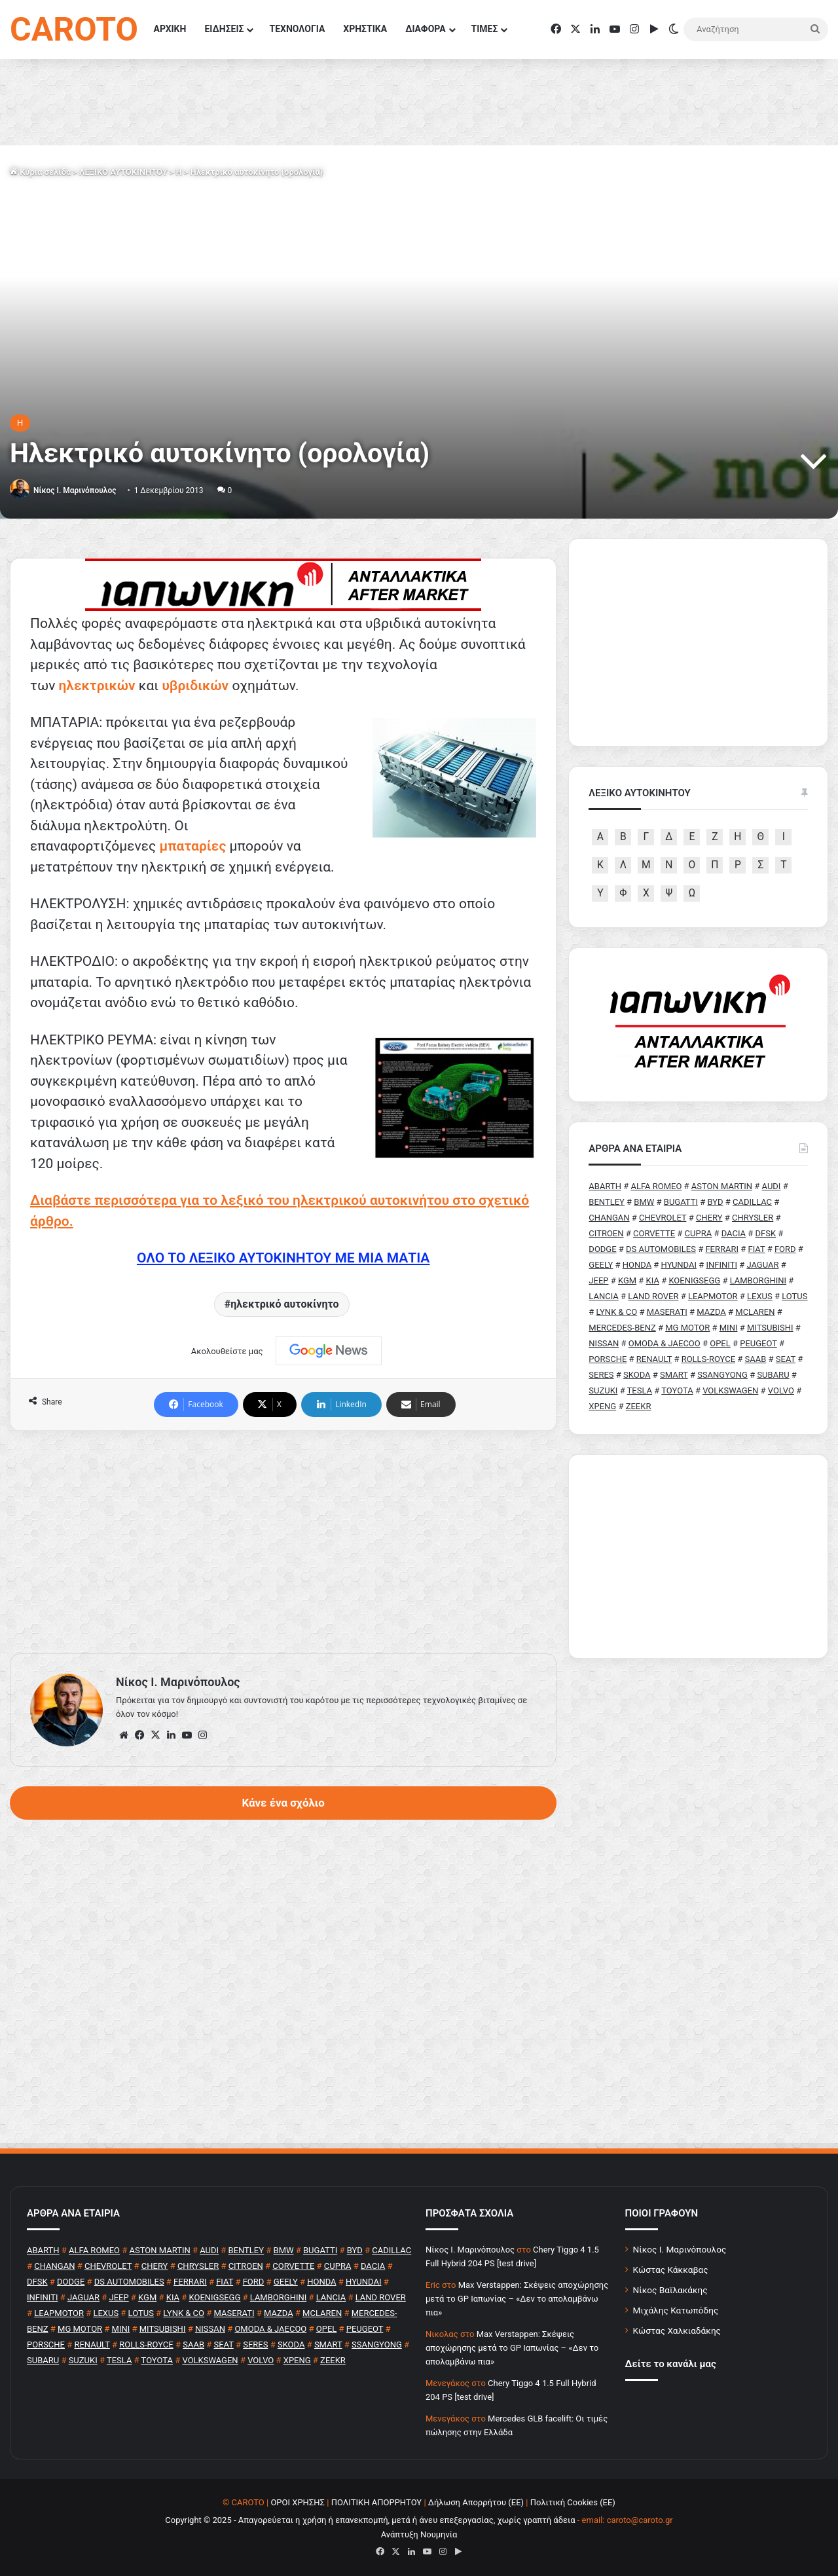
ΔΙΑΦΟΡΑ (425, 29)
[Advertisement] (283, 1542)
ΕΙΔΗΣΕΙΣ (224, 29)
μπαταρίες (193, 846)
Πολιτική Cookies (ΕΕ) (572, 2502)
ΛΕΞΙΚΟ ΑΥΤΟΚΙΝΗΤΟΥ (123, 172)
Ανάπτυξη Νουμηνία (419, 2534)
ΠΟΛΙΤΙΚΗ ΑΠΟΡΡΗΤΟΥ (376, 2502)
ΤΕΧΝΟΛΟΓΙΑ (297, 29)
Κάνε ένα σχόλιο (283, 1802)
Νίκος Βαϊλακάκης (670, 2290)
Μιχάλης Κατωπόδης (676, 2310)
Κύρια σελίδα (40, 172)
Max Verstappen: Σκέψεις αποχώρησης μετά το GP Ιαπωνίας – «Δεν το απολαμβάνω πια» (517, 2298)
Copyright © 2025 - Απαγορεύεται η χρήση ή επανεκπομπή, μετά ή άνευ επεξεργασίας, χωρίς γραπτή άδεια (370, 2520)
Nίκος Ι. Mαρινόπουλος (74, 490)
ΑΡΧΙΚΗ (170, 29)
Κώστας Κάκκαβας (670, 2269)
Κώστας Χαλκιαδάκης (677, 2330)
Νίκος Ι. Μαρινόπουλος (680, 2249)
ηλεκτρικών (97, 685)
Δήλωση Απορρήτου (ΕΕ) (476, 2502)
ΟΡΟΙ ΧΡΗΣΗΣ (297, 2502)
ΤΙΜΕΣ (484, 29)
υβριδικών (195, 685)
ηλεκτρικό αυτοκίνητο (284, 1304)
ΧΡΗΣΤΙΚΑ (365, 29)
